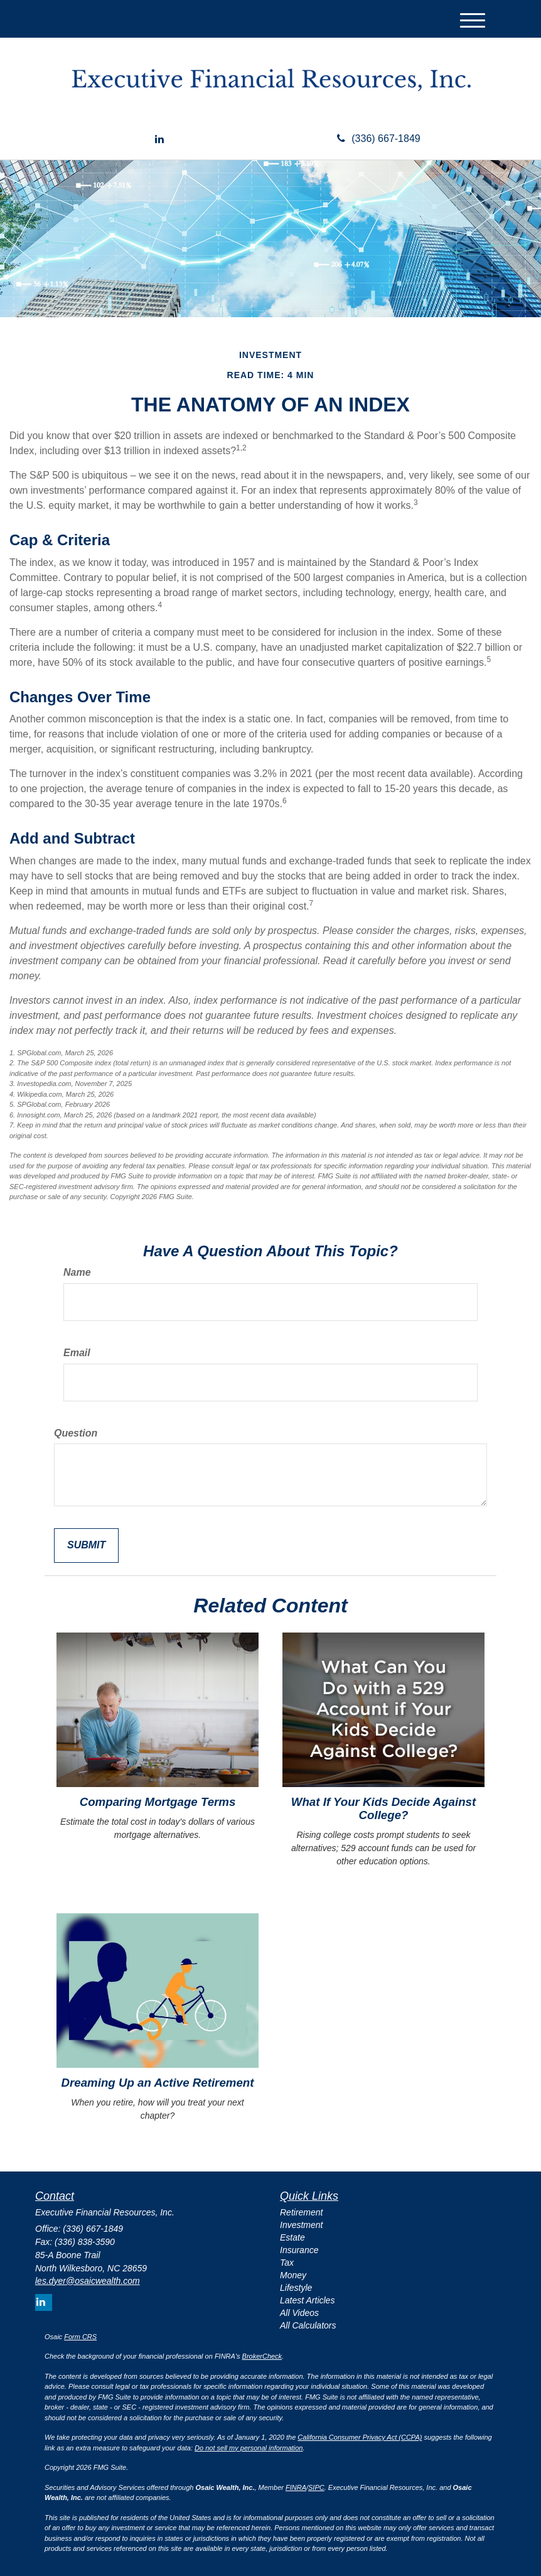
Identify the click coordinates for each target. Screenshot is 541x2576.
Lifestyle (296, 2288)
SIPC (316, 2487)
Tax (287, 2263)
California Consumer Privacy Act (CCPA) (359, 2437)
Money (293, 2275)
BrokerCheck (262, 2356)
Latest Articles (307, 2300)
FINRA (296, 2487)
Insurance (299, 2250)
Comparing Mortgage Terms (158, 1801)
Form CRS (80, 2336)
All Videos (299, 2313)
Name (77, 1272)
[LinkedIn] (159, 140)
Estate (292, 2237)
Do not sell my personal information (249, 2448)
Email (76, 1352)
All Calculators (308, 2325)
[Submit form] (86, 1545)
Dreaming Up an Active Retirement (158, 2082)
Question (75, 1433)
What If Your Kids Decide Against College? (383, 1808)
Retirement (301, 2212)
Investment (301, 2225)
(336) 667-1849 (378, 138)
